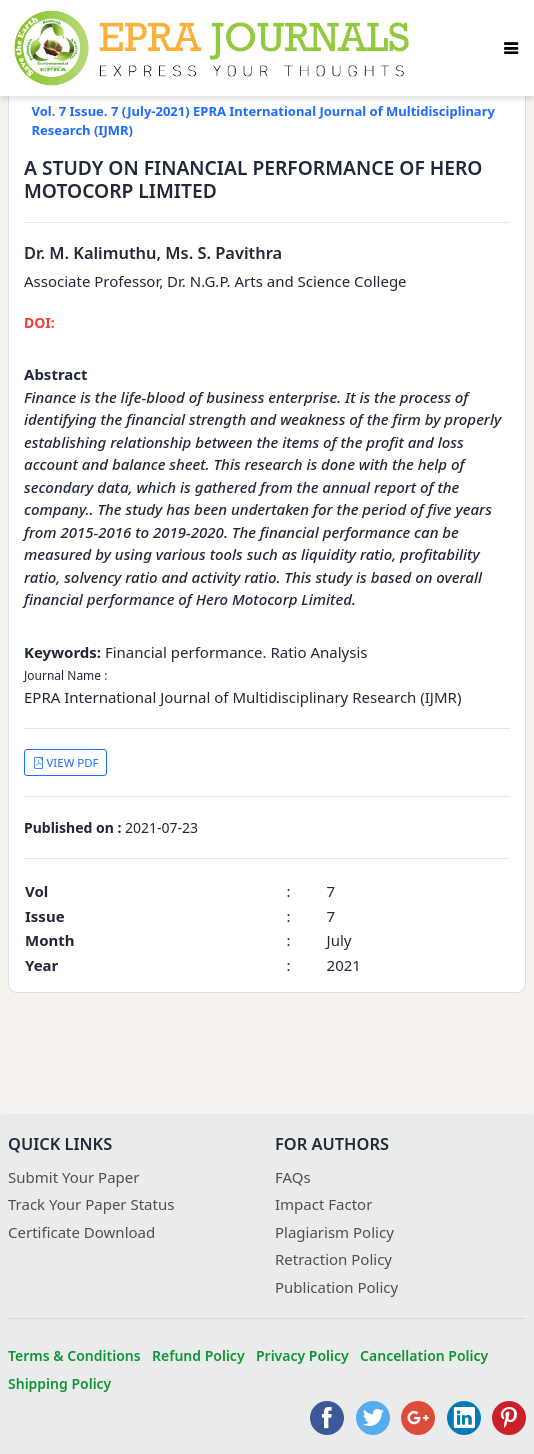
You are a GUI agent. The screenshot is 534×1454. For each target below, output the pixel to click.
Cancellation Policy (424, 1355)
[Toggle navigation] (511, 48)
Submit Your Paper (74, 1177)
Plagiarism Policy (334, 1232)
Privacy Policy (302, 1355)
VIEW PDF (66, 762)
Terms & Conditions (74, 1355)
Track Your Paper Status (91, 1204)
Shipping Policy (59, 1383)
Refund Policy (198, 1355)
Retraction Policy (333, 1259)
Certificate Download (81, 1232)
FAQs (293, 1177)
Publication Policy (336, 1287)
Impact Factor (323, 1204)
